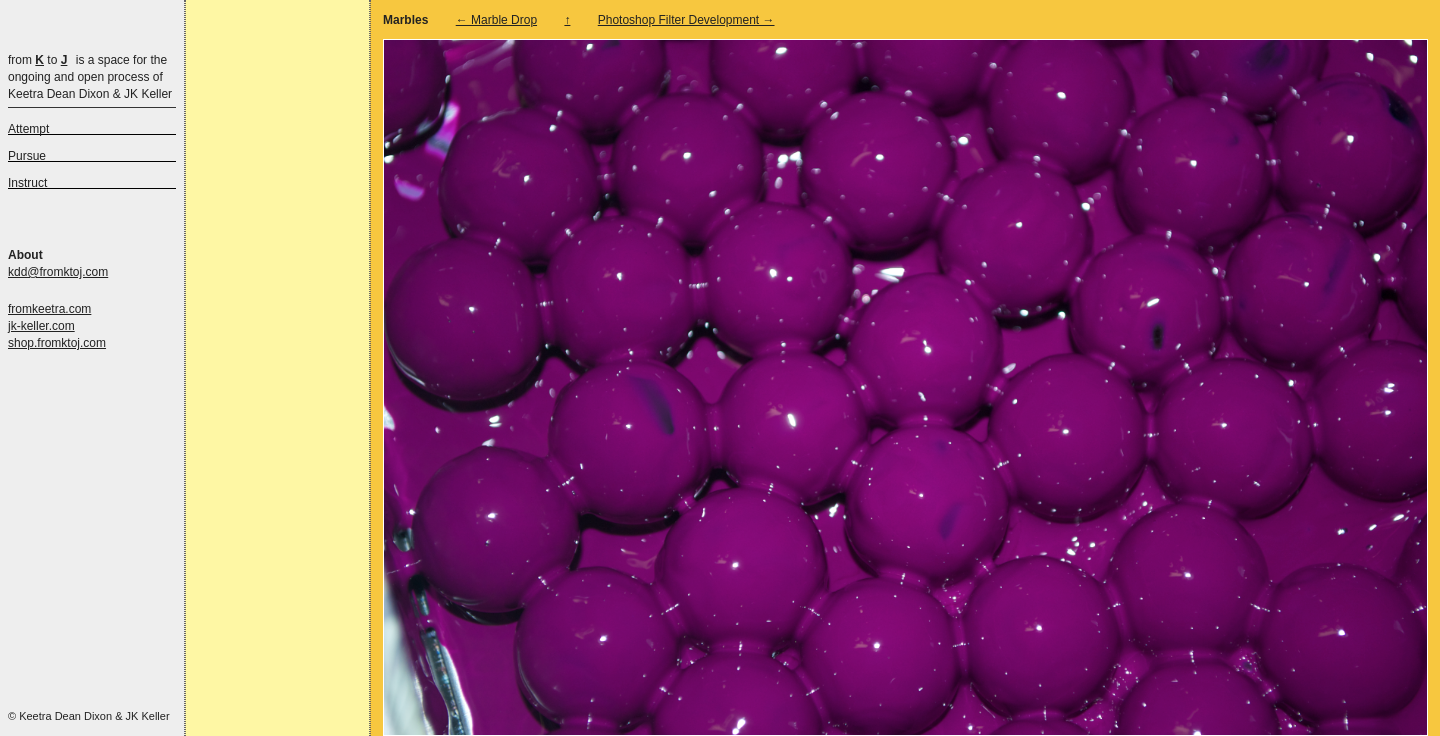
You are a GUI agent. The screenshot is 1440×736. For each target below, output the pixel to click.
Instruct (27, 183)
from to (37, 60)
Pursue (27, 156)
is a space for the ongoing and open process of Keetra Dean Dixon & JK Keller (90, 77)
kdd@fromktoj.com (58, 272)
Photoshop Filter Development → (686, 20)
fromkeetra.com (49, 309)
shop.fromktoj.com (57, 343)
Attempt (28, 129)
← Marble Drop (496, 20)
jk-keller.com (41, 326)
